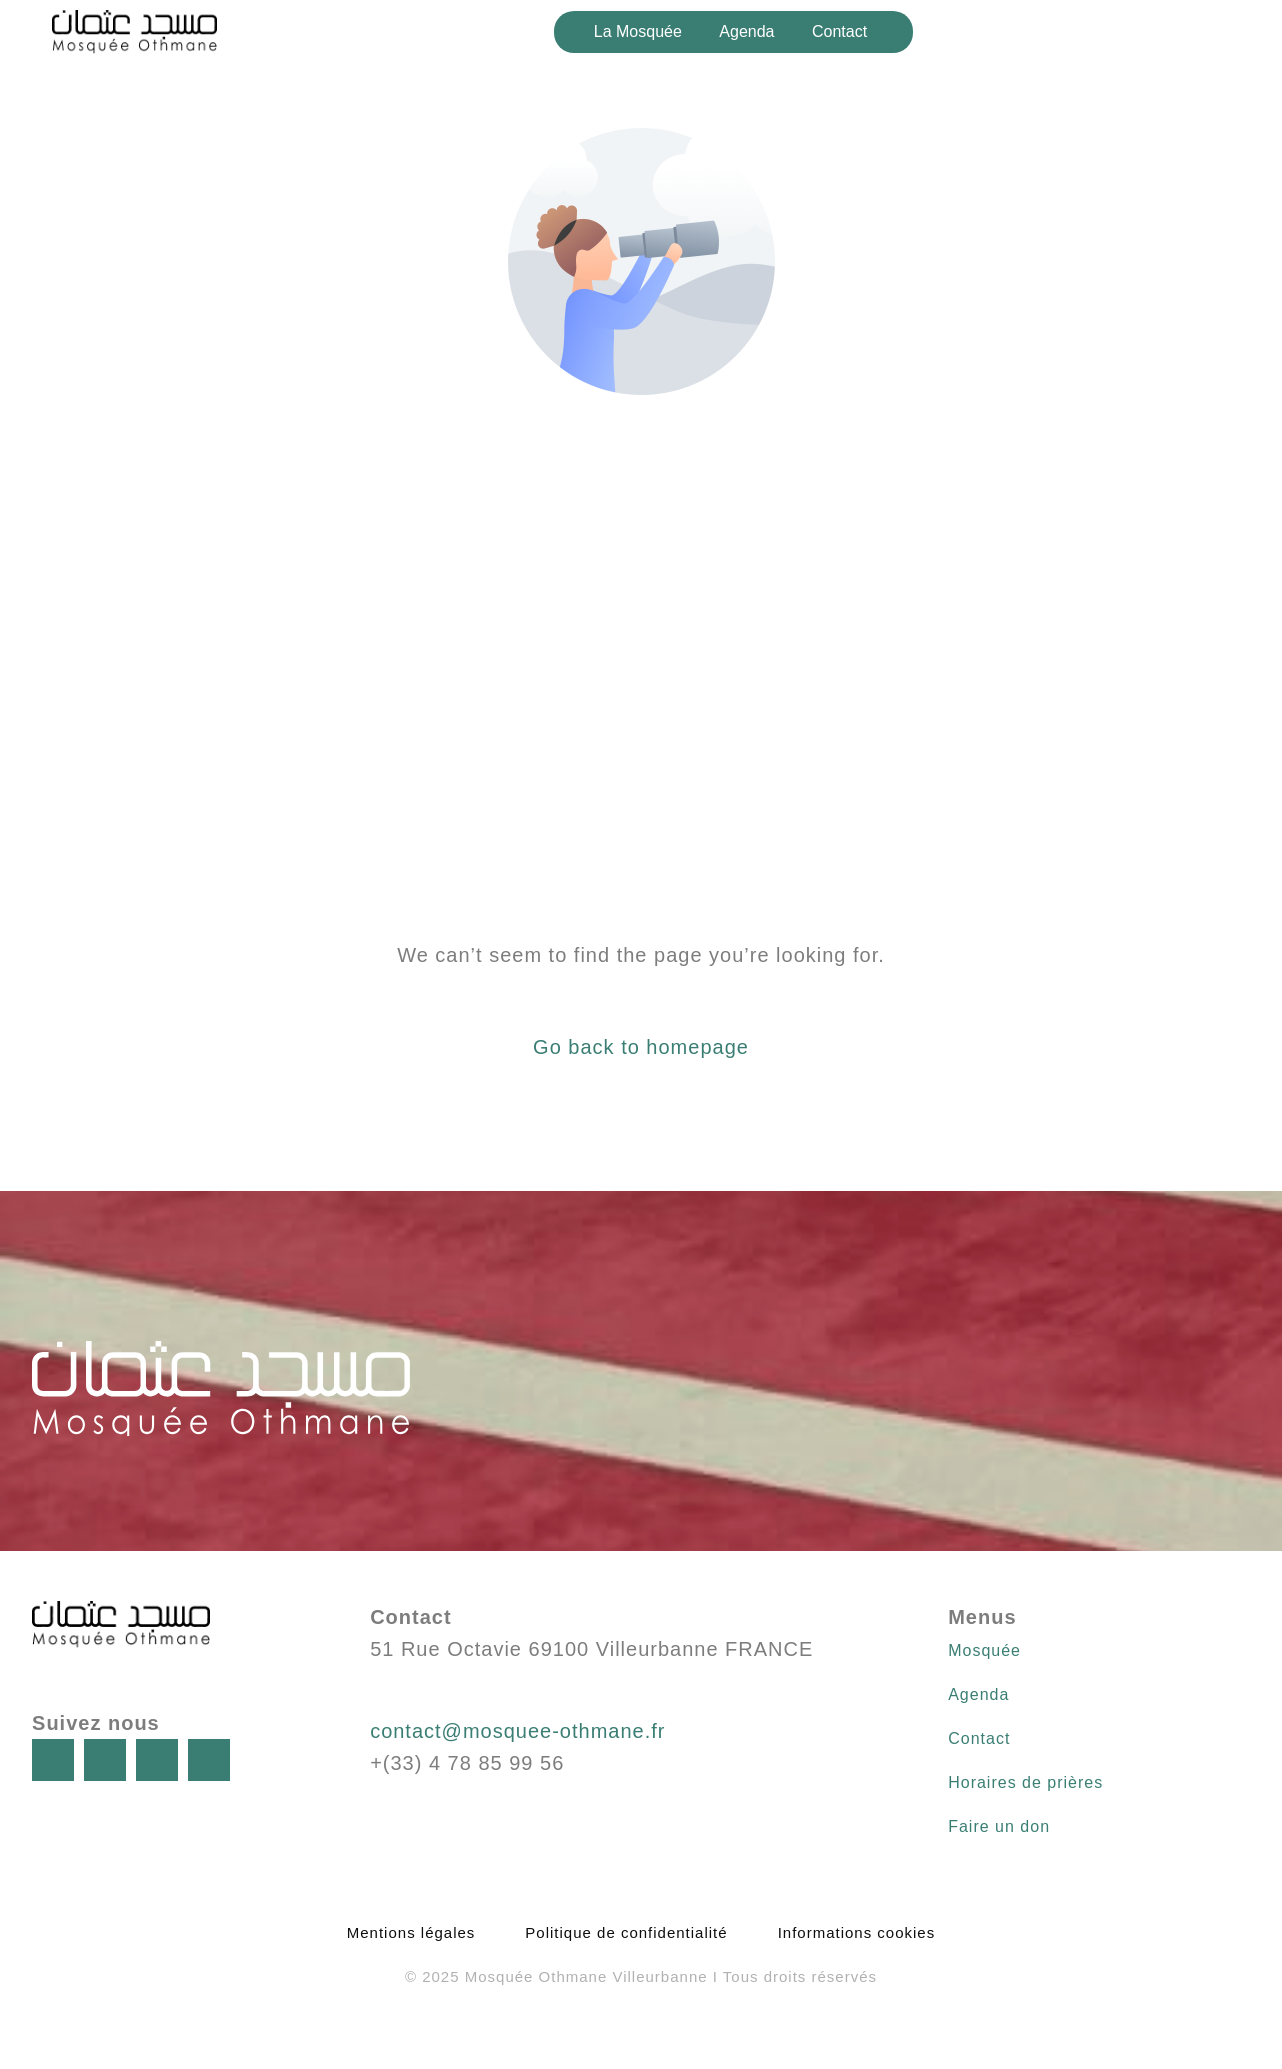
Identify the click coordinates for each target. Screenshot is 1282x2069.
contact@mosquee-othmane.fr (517, 1731)
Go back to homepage (641, 1047)
